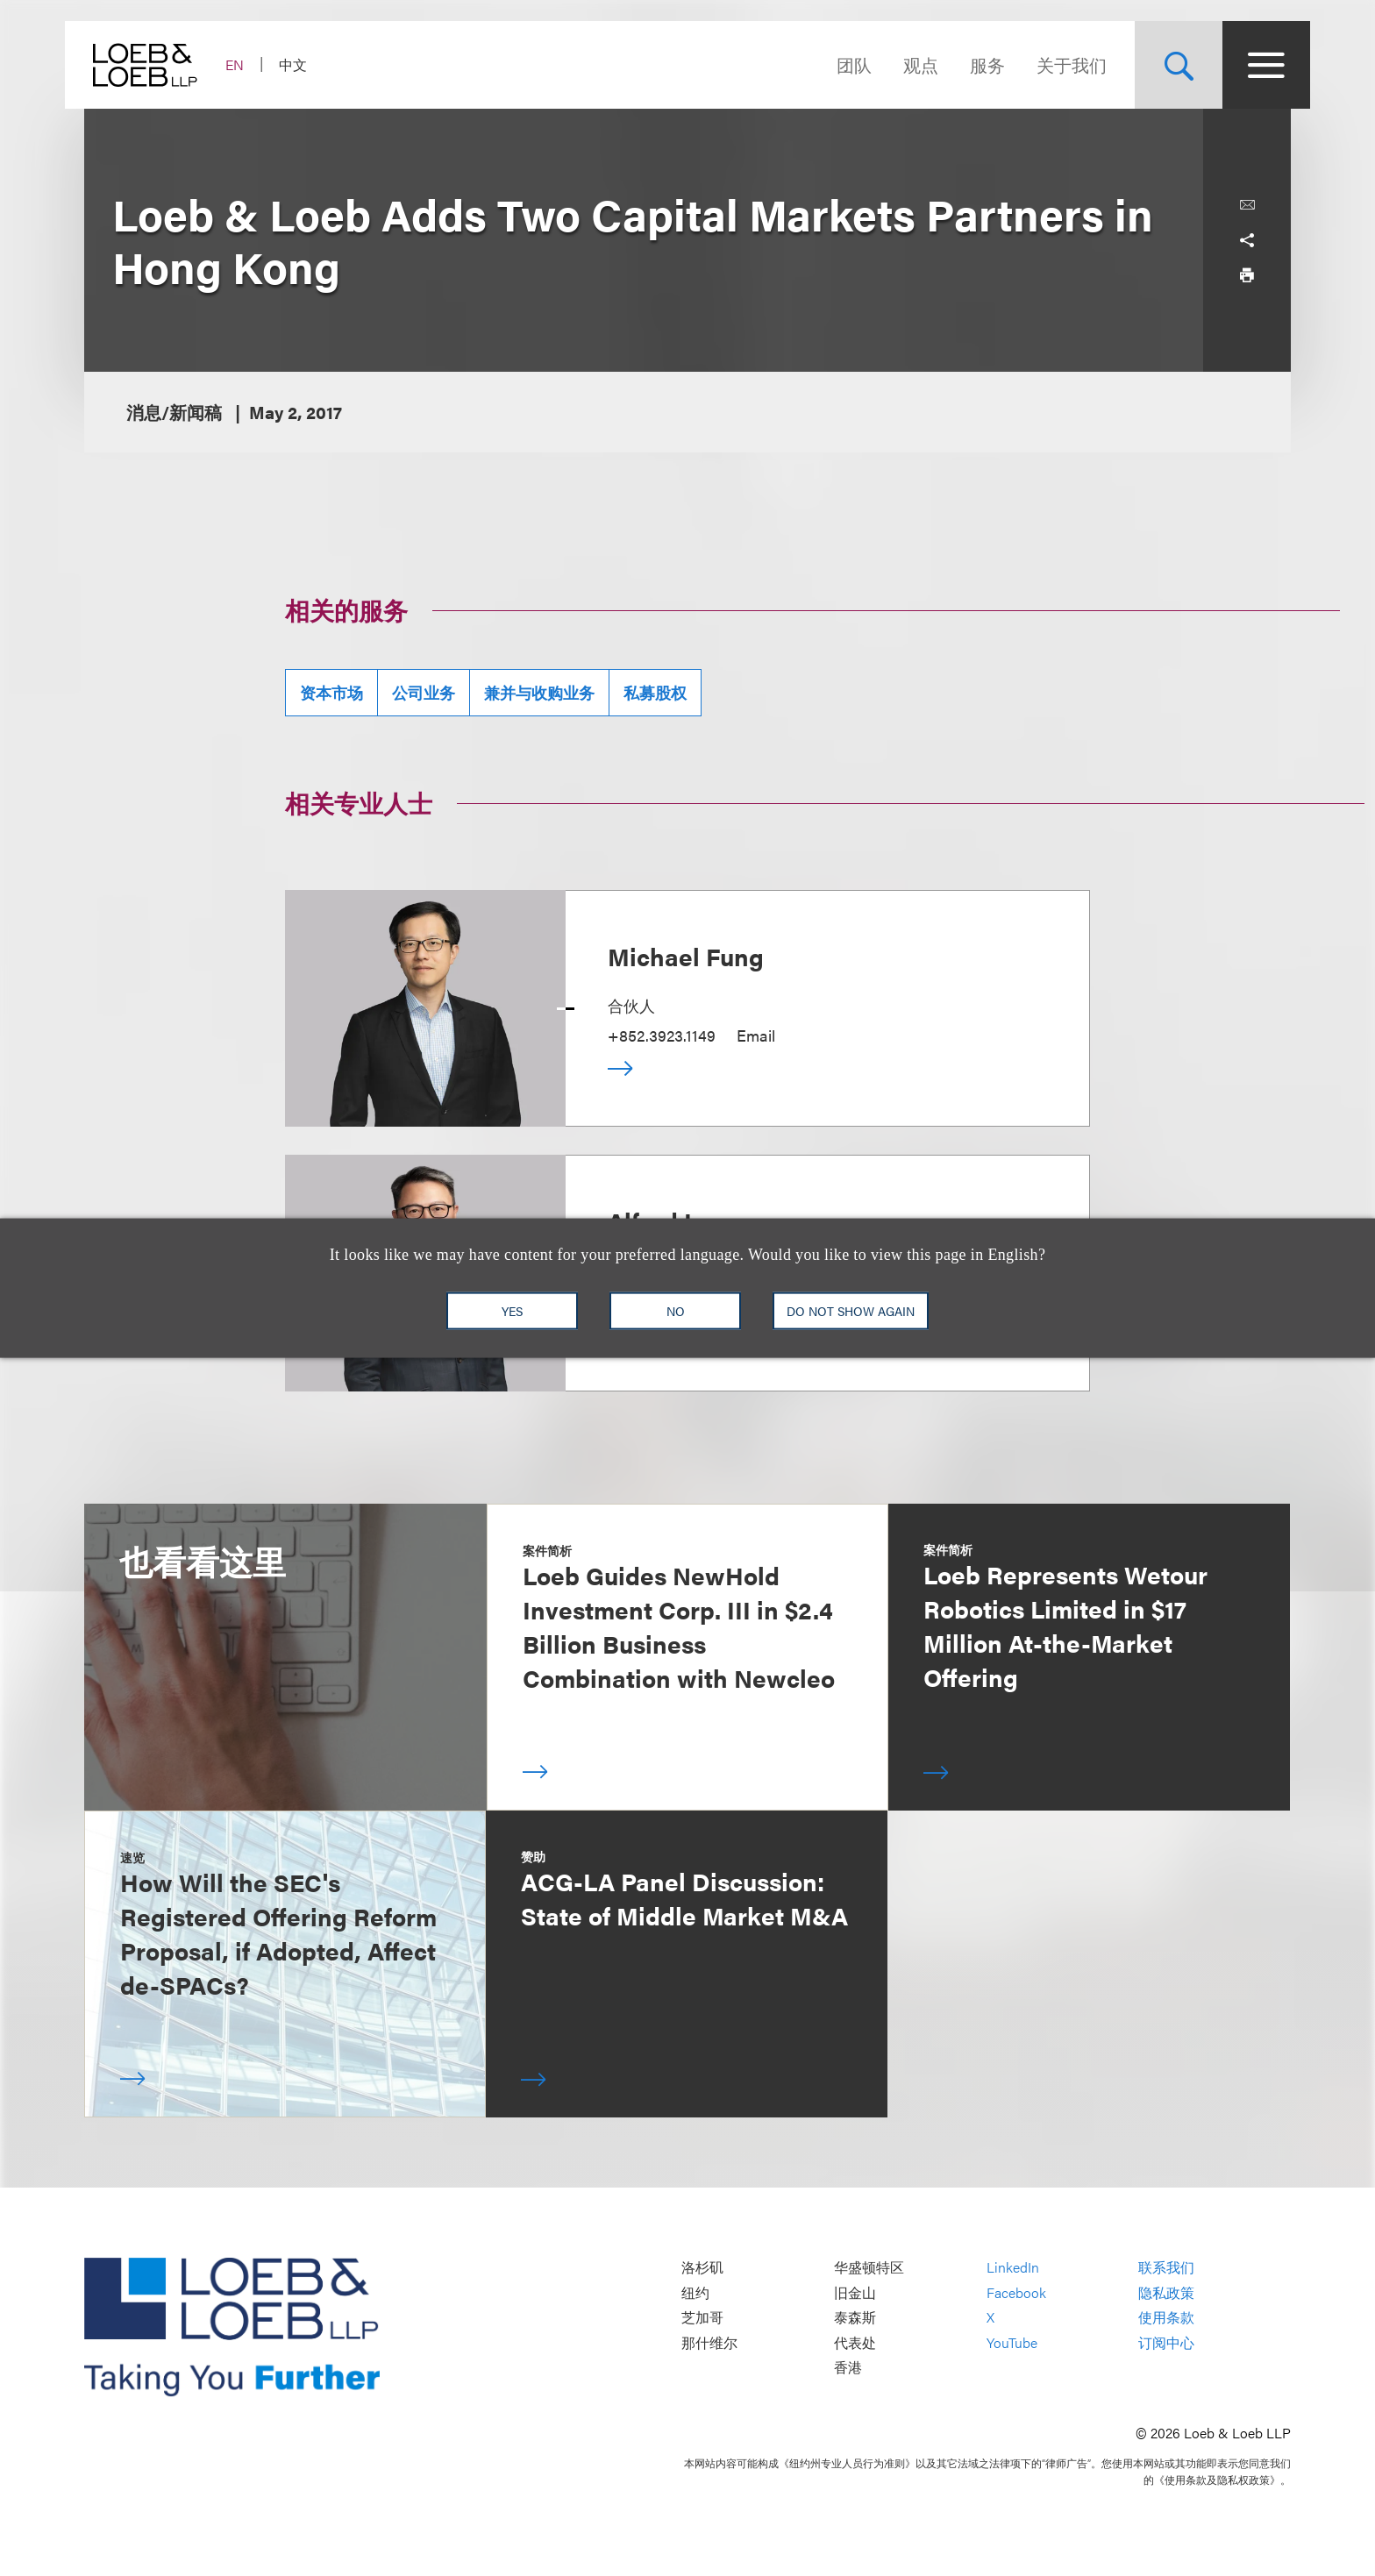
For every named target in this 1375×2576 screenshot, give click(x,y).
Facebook (1016, 2292)
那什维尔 (709, 2342)
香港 (848, 2368)
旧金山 (855, 2292)
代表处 (855, 2342)
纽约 (695, 2292)
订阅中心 (1166, 2342)
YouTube (1012, 2342)
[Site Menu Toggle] (1247, 65)
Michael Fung (686, 955)
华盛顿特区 (869, 2268)
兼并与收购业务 (539, 692)
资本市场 (331, 692)
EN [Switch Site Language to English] (254, 64)
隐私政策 (1166, 2292)
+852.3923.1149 (662, 1035)
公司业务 (423, 692)
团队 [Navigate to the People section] (834, 64)
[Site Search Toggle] (1159, 65)
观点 (901, 64)
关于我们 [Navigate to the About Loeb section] (1052, 64)
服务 (968, 64)
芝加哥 (702, 2318)
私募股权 (655, 692)
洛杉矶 (702, 2268)
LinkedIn (1013, 2268)
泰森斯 (855, 2318)
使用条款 (1166, 2318)
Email (756, 1035)
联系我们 (1166, 2268)
